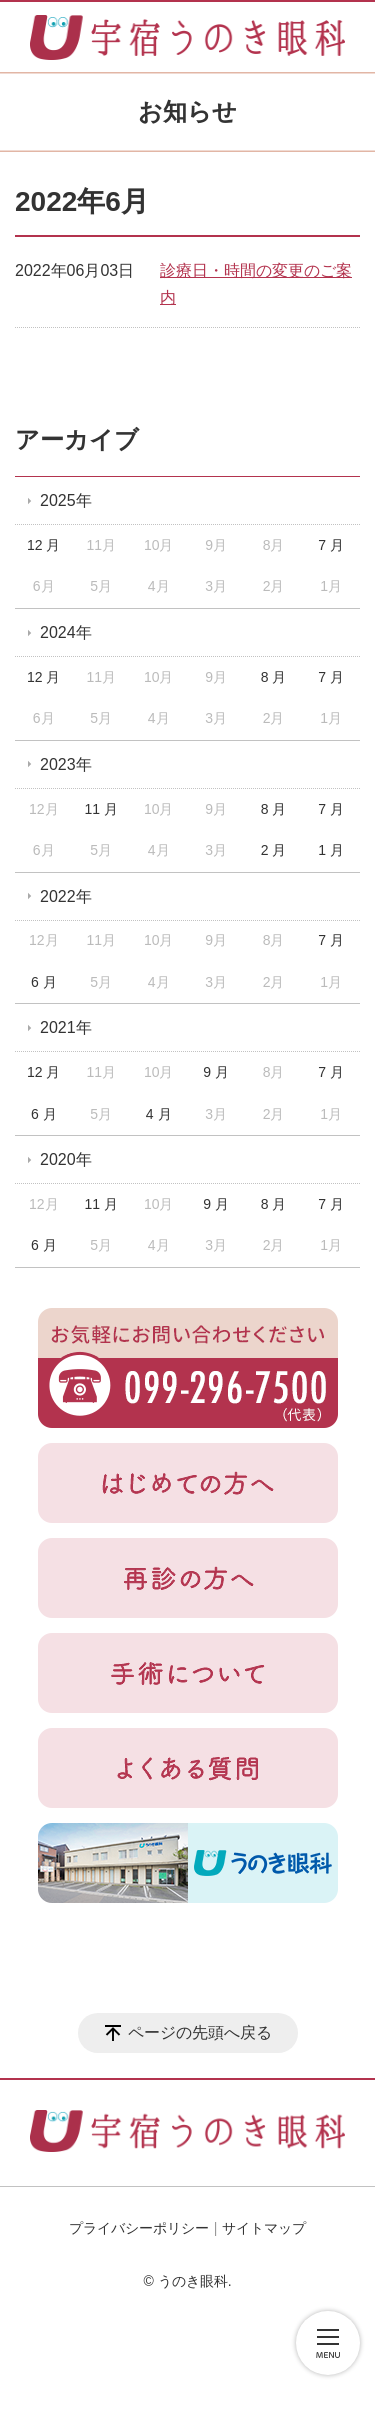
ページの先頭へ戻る (200, 2032)
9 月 (216, 1072)
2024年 (66, 632)
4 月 (159, 1114)
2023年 (66, 764)
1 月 (331, 850)
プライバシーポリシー (139, 2228)
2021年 (66, 1027)
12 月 (43, 545)
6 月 (44, 982)
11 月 (100, 809)
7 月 (331, 545)
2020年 (66, 1159)
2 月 (274, 850)
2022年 (66, 896)
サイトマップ (264, 2228)
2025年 (66, 500)
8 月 (274, 677)
